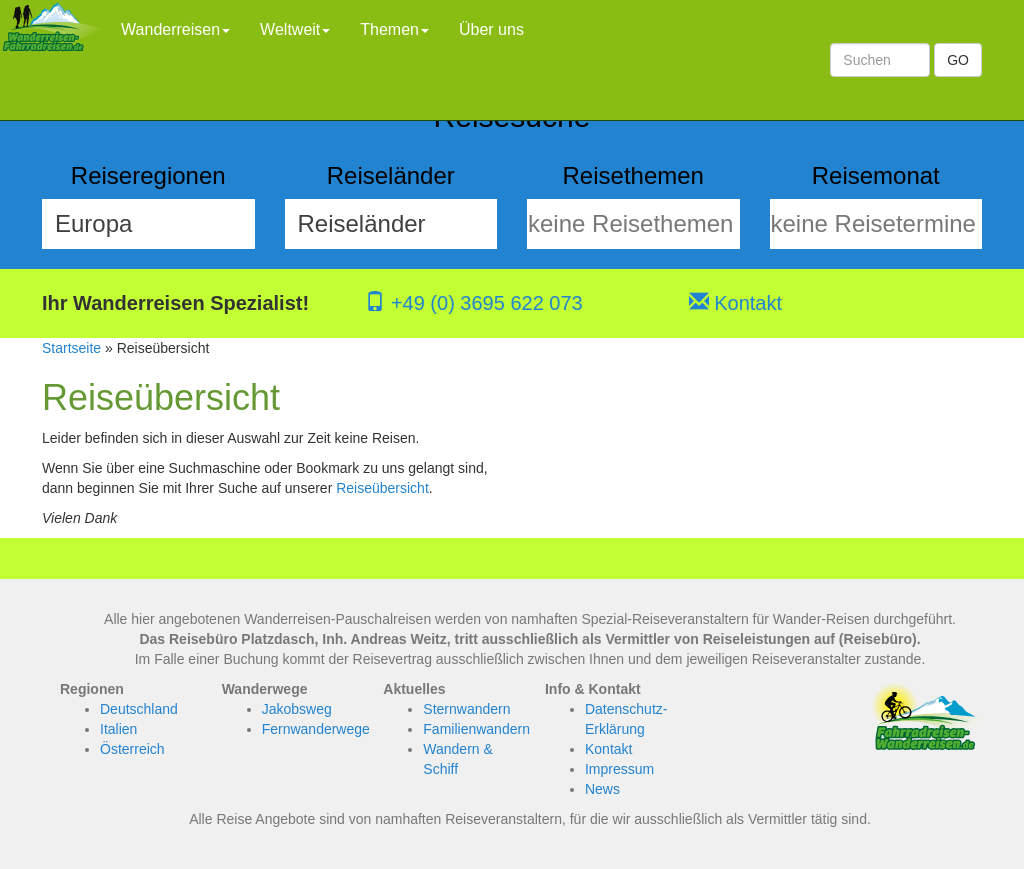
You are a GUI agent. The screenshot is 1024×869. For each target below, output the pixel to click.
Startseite (71, 348)
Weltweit (295, 29)
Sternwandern (466, 709)
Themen (394, 29)
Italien (118, 729)
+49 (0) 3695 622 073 (473, 303)
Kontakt (735, 303)
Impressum (619, 769)
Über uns (491, 29)
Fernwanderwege (316, 729)
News (602, 789)
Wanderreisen (175, 29)
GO (958, 60)
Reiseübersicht (382, 488)
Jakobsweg (297, 709)
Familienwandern (476, 729)
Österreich (132, 749)
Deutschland (139, 709)
